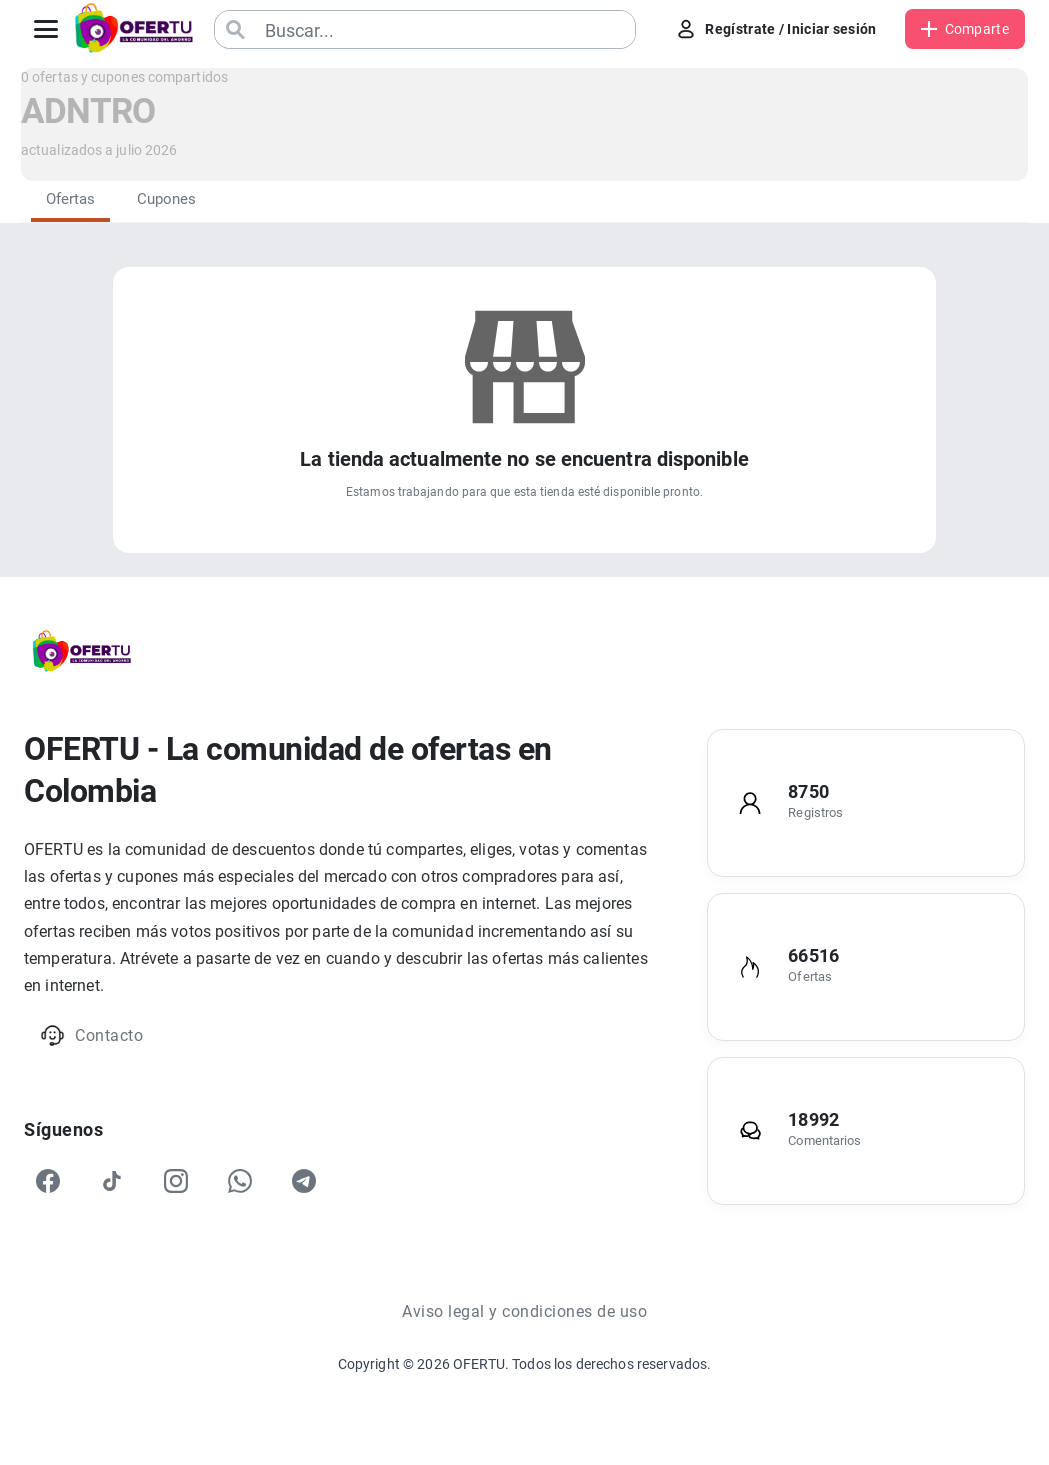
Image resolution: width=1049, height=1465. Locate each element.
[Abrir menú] (46, 29)
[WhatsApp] (240, 1181)
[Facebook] (48, 1181)
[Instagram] (176, 1181)
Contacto (91, 1035)
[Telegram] (304, 1181)
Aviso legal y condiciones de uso (524, 1311)
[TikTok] (112, 1181)
